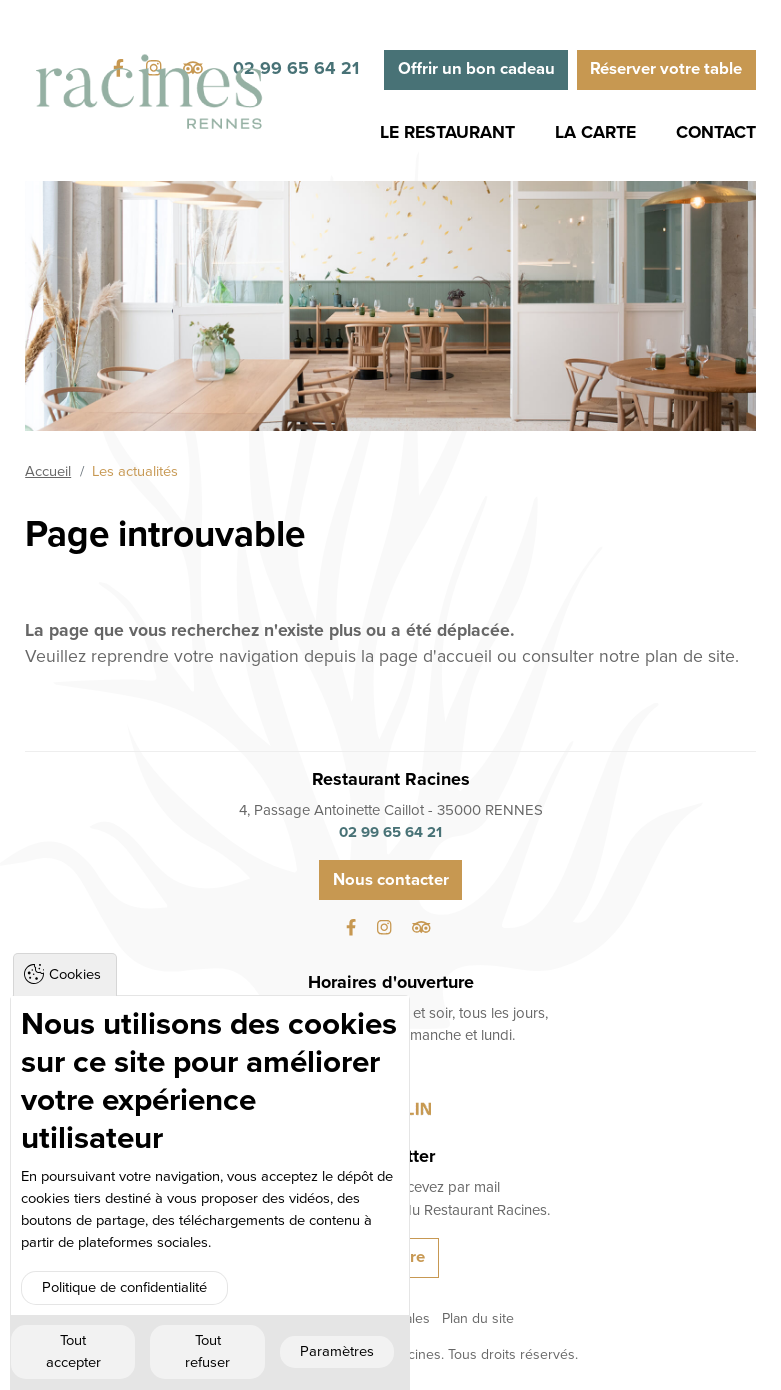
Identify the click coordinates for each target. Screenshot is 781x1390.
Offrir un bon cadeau (476, 69)
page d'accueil (435, 656)
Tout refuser (207, 1351)
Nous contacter (391, 880)
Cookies (75, 974)
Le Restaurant (447, 132)
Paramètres (337, 1351)
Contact (716, 132)
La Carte (595, 132)
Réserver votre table (666, 69)
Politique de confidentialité (124, 1287)
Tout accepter (73, 1351)
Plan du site (478, 1318)
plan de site (690, 656)
